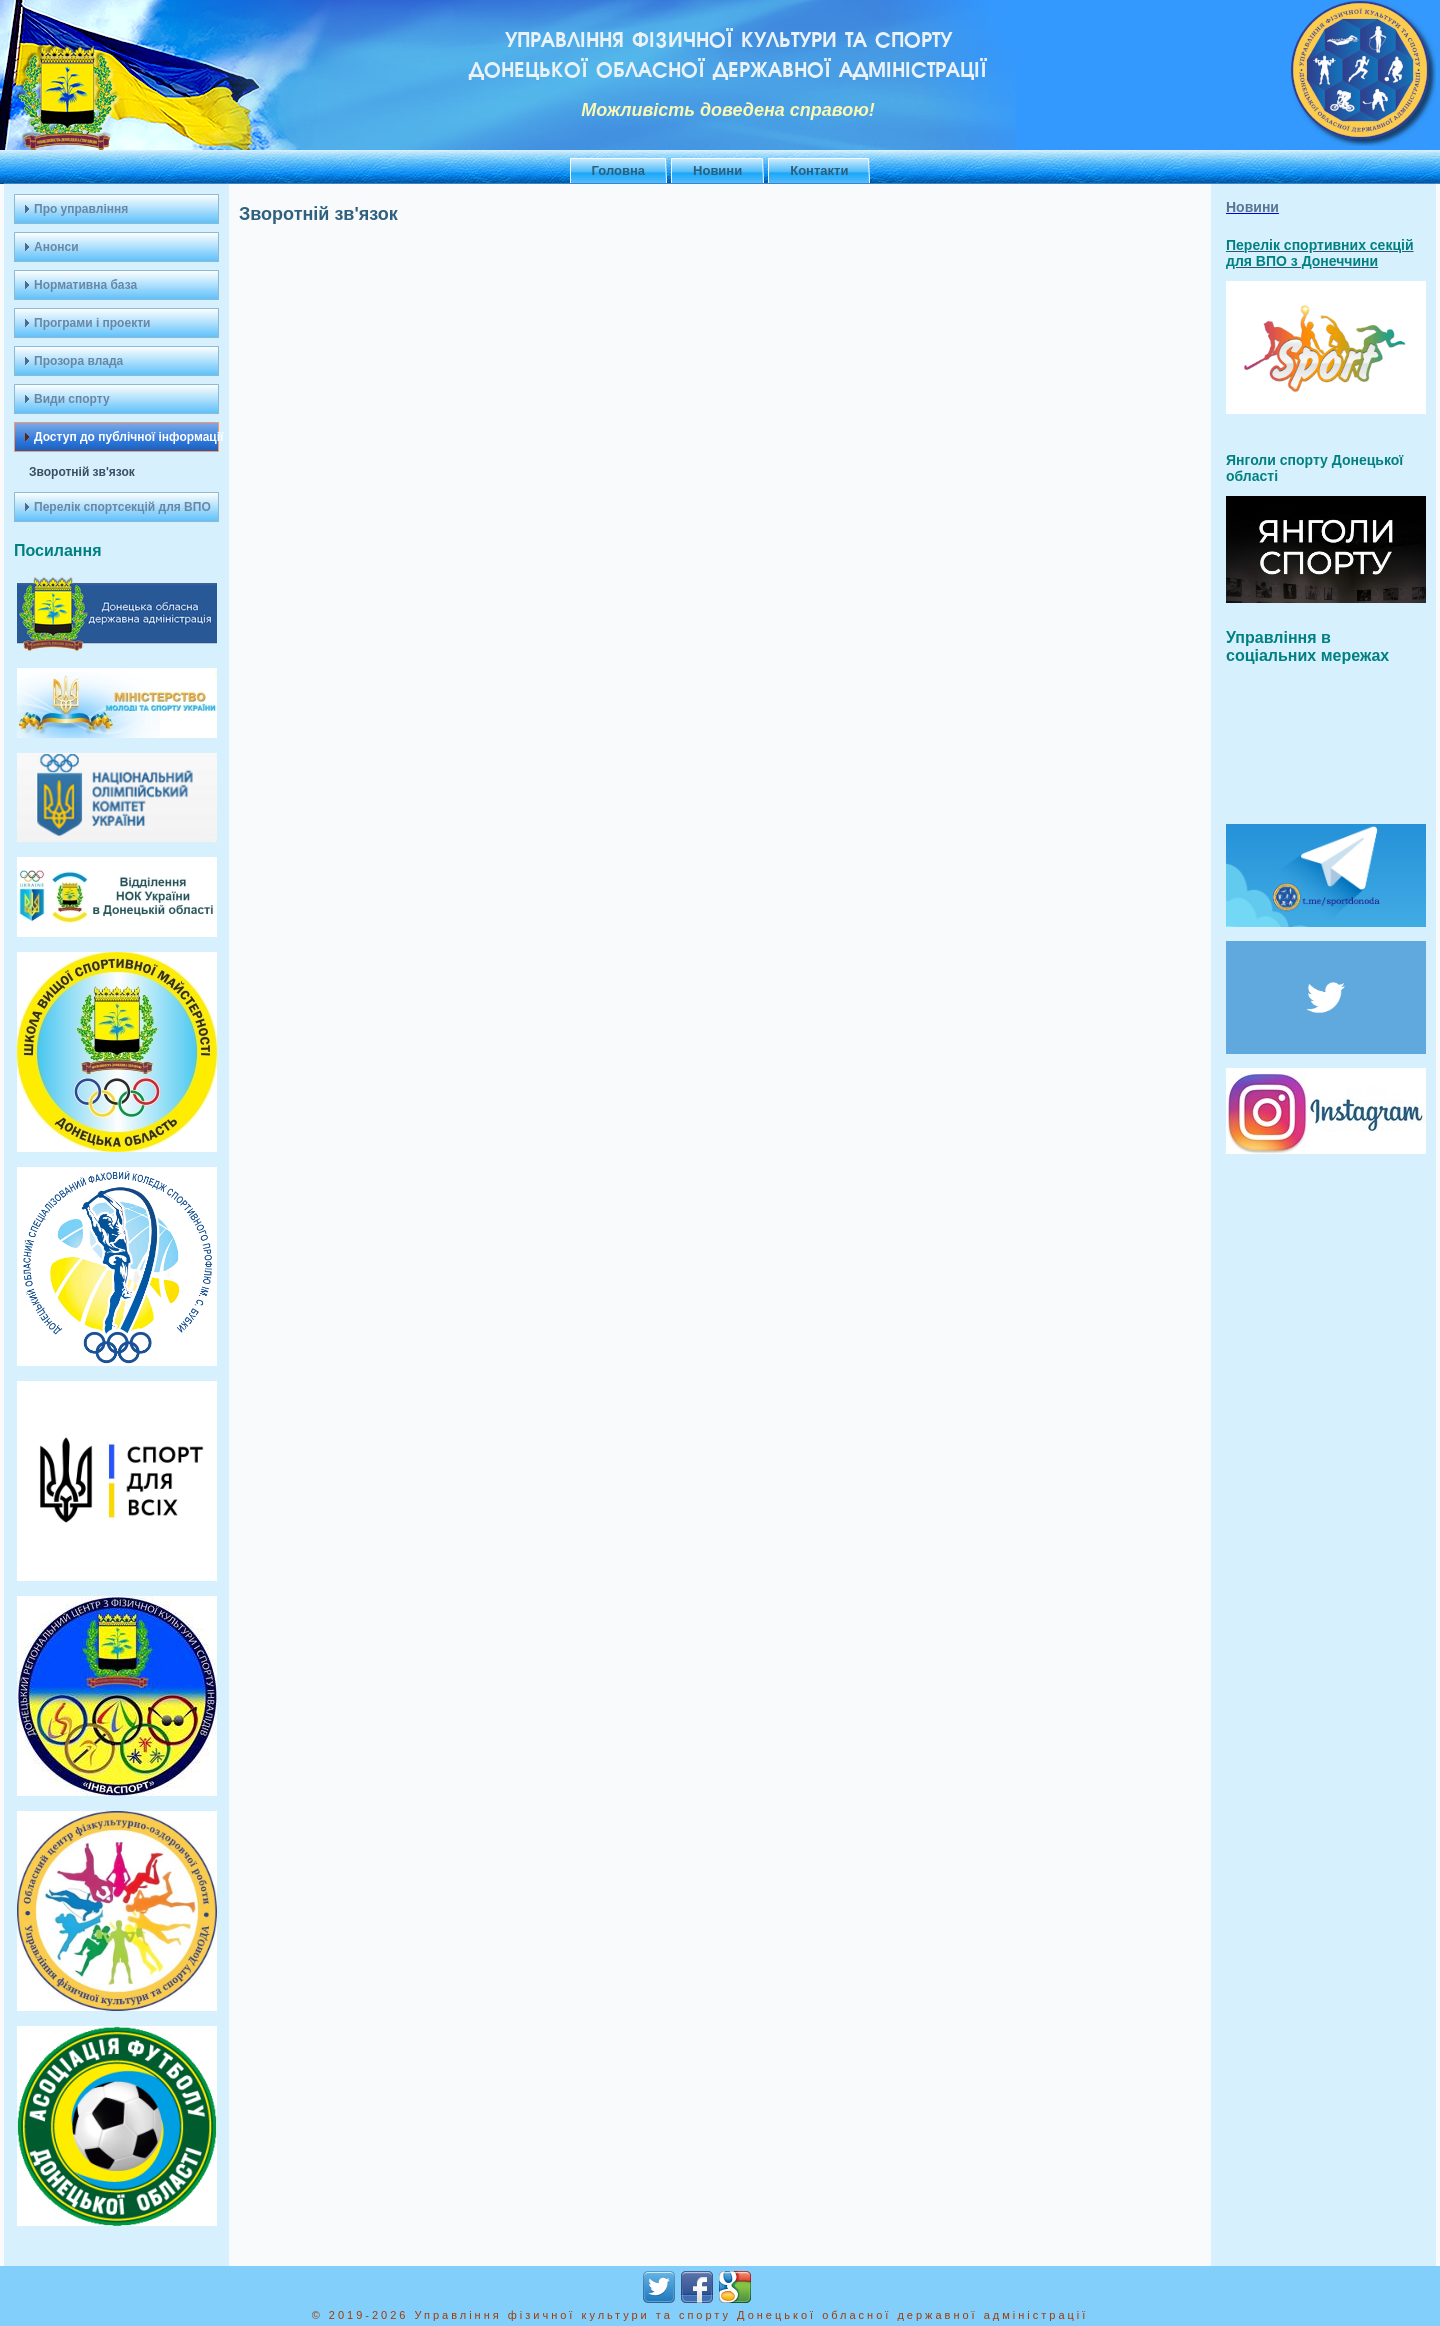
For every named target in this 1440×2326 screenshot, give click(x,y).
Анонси (56, 247)
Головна (618, 170)
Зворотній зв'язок (82, 472)
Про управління (81, 209)
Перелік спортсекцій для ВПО (122, 507)
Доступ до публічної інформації (126, 437)
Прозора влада (78, 361)
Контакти (819, 170)
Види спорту (72, 399)
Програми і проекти (92, 323)
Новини (717, 170)
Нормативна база (85, 285)
